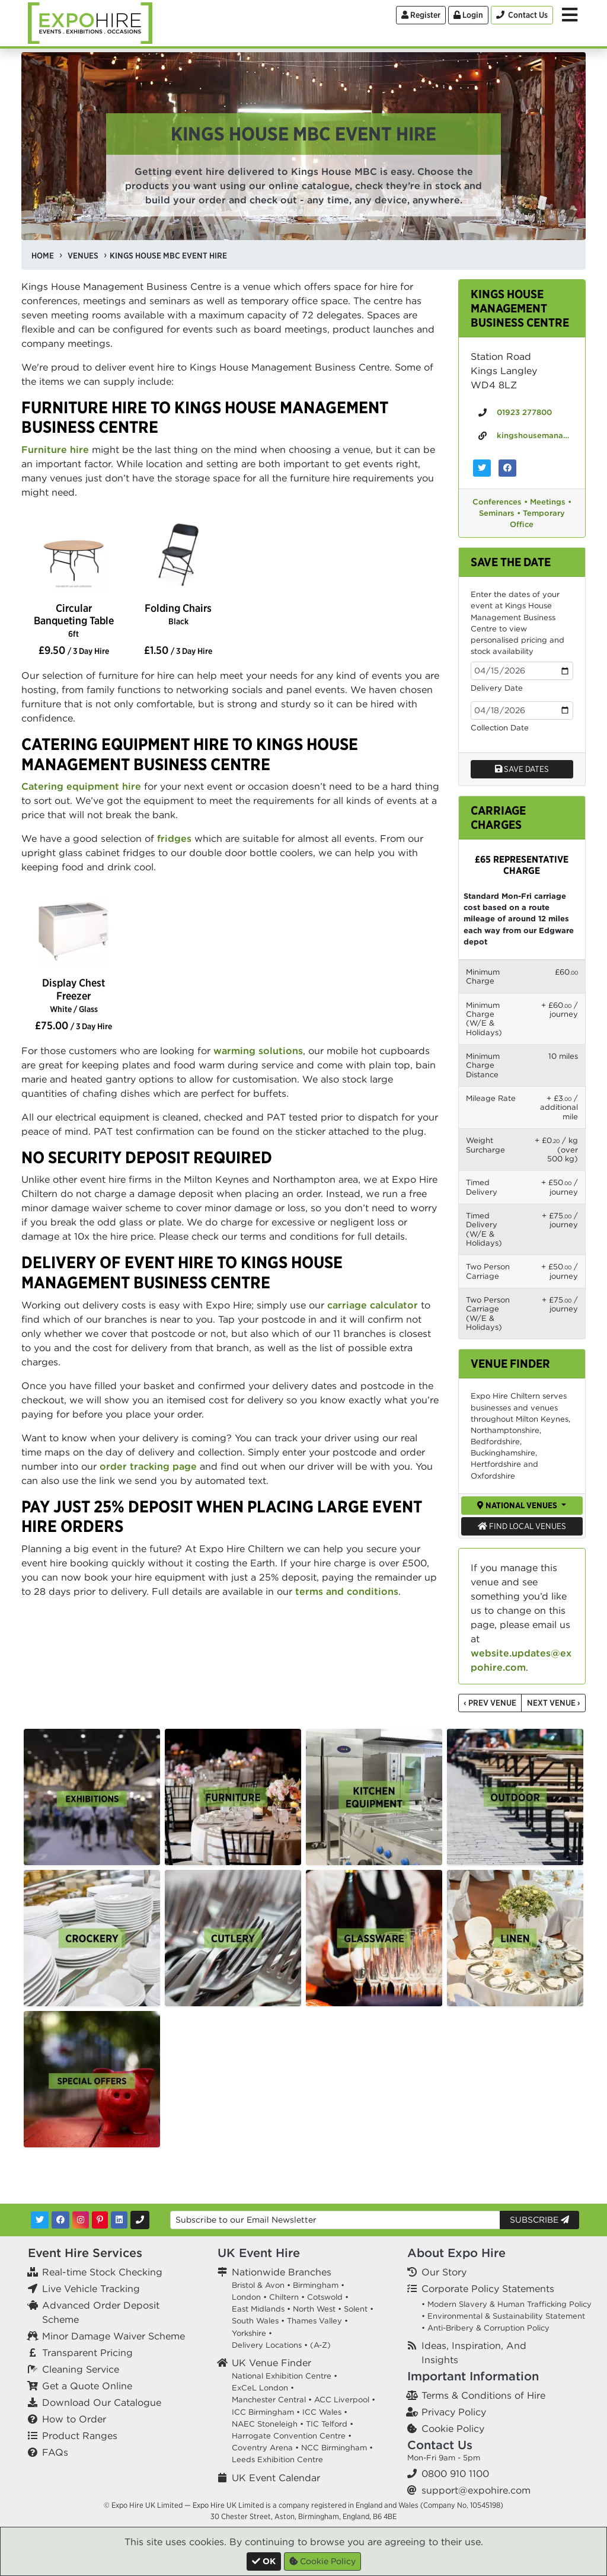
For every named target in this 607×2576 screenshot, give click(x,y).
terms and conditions (346, 1591)
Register (420, 14)
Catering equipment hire (81, 786)
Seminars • (499, 513)
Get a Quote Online (87, 2386)
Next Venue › (553, 1702)
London (246, 2297)
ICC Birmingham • (266, 2412)
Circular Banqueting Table (74, 620)
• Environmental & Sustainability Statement (503, 2316)
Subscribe (539, 2219)
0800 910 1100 (455, 2473)
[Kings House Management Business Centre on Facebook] (507, 468)
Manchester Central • (272, 2400)
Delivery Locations (267, 2345)
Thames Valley (314, 2321)
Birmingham (315, 2285)
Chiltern (284, 2297)
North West (314, 2309)
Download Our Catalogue (101, 2402)
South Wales (255, 2321)
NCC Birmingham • (337, 2448)
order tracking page (148, 1466)
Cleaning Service (80, 2369)
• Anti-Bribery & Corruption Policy (485, 2328)
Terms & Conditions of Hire (483, 2395)
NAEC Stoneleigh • (268, 2424)
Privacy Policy (453, 2412)
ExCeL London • (263, 2388)
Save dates (522, 769)
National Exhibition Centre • (284, 2376)
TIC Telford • (329, 2424)
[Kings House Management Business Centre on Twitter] (482, 468)
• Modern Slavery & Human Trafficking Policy (506, 2304)
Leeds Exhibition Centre (277, 2459)
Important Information (473, 2375)
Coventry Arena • (265, 2448)
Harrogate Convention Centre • (292, 2436)
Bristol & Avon (258, 2285)
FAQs (55, 2452)
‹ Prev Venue (490, 1702)
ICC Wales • (324, 2412)
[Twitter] (40, 2220)
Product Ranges (79, 2435)
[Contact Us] (522, 15)
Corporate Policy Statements (487, 2288)
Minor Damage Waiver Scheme (113, 2336)
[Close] (264, 2561)
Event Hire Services (85, 2252)
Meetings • (550, 502)
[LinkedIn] (119, 2220)
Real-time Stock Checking (102, 2272)
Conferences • (500, 502)
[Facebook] (60, 2220)
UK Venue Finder (271, 2362)
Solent (356, 2309)
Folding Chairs (178, 614)
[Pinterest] (100, 2220)
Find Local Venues (522, 1526)
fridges (174, 838)
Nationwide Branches (281, 2272)
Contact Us (439, 2444)
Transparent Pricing (87, 2352)
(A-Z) (320, 2345)
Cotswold (325, 2297)
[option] (73, 558)
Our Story (444, 2272)
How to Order (74, 2419)
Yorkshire (249, 2333)
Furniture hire (55, 449)
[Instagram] (80, 2220)
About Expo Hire (456, 2252)
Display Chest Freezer (73, 995)
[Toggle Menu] (569, 14)
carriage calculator (372, 1305)
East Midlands (258, 2309)
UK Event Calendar (276, 2478)
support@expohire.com (476, 2490)
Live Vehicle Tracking (91, 2288)
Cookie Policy (452, 2428)
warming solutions (258, 1050)
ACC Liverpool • (344, 2400)
